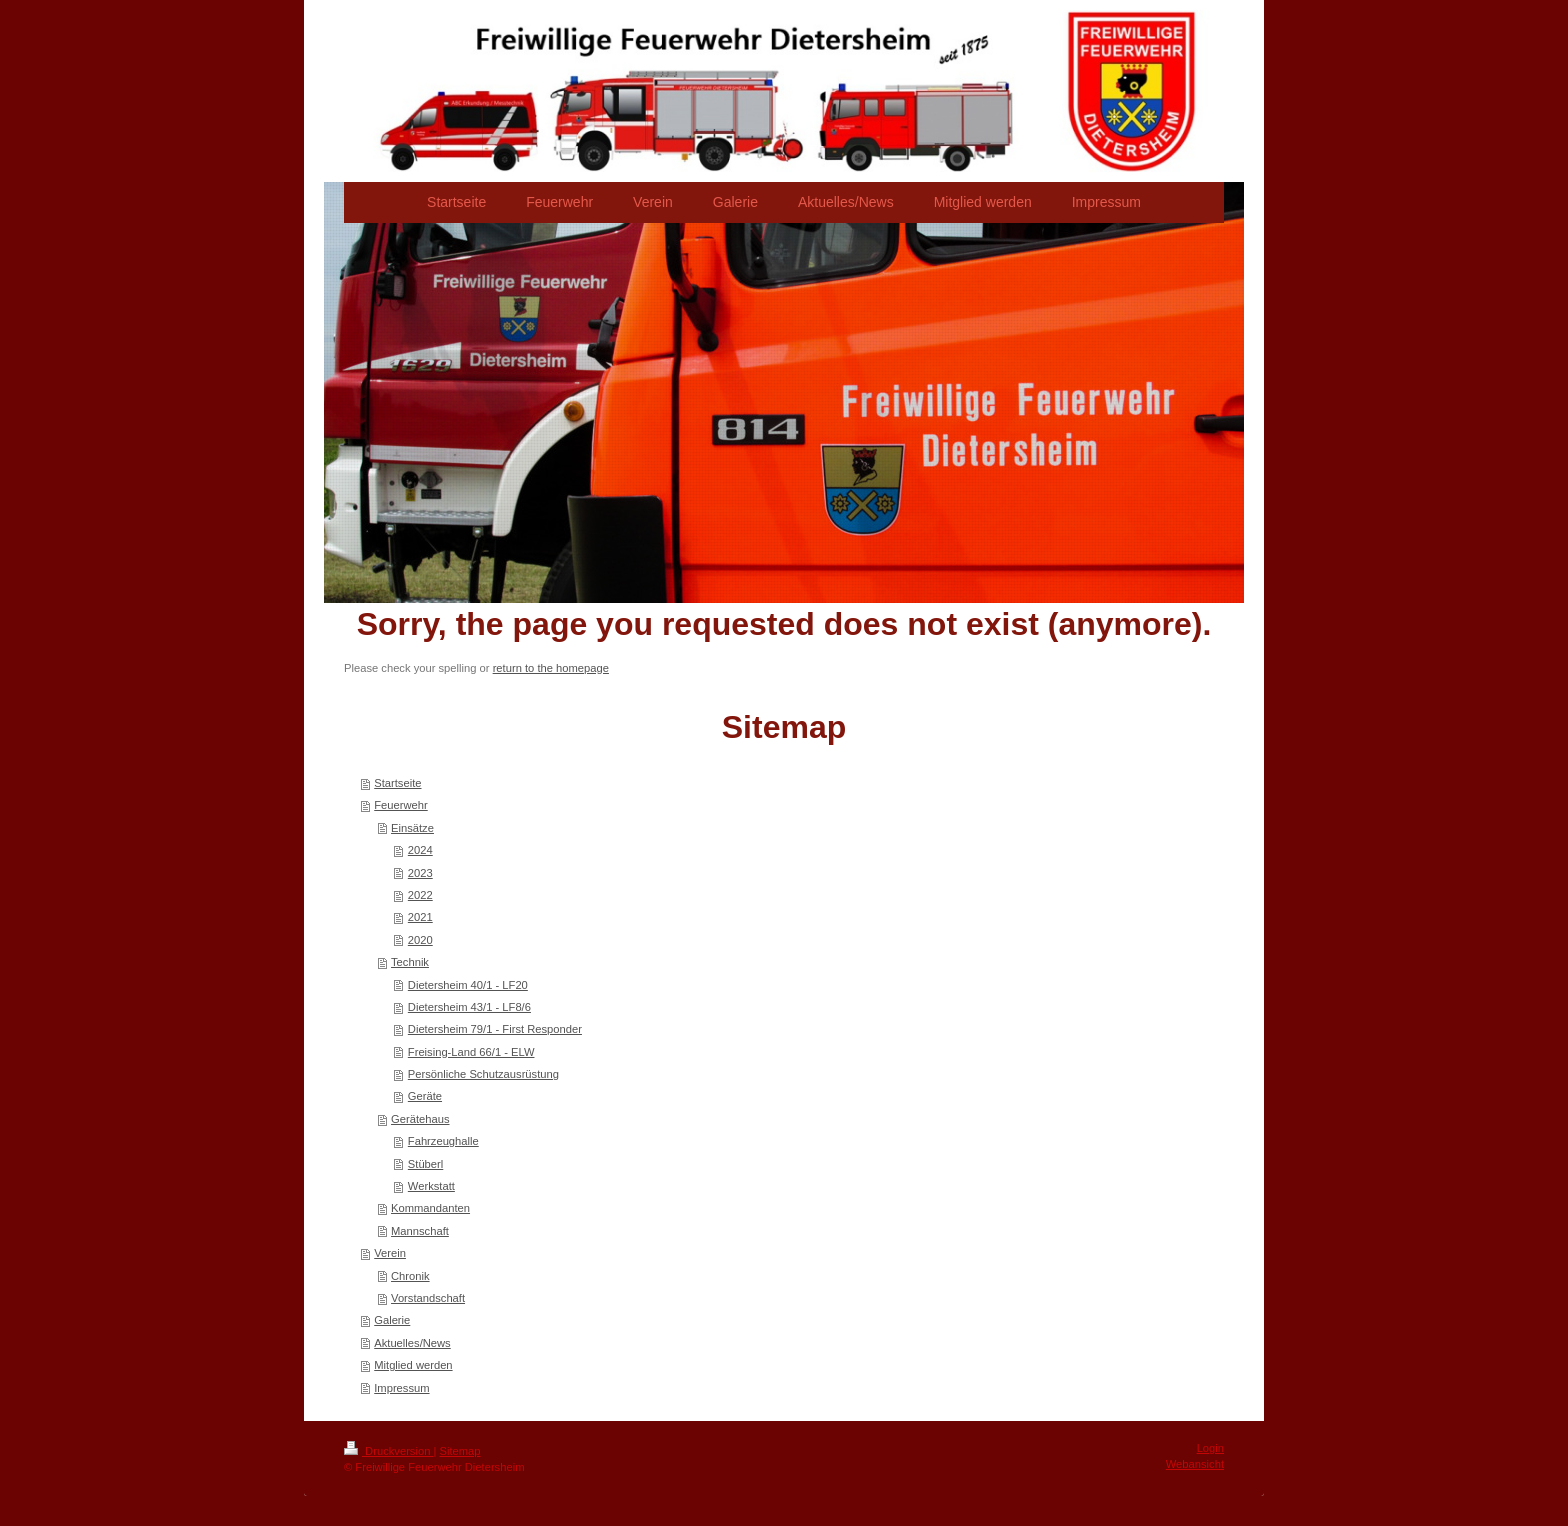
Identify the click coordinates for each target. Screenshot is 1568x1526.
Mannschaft (420, 1231)
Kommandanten (430, 1208)
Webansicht (1195, 1464)
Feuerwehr (400, 805)
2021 (420, 917)
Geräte (425, 1096)
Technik (410, 962)
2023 (420, 873)
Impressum (401, 1388)
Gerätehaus (420, 1119)
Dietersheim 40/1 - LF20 (468, 985)
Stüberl (425, 1164)
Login (1210, 1448)
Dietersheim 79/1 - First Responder (495, 1029)
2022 (420, 895)
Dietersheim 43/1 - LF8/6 (469, 1007)
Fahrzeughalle (443, 1141)
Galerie (392, 1320)
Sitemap (460, 1451)
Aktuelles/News (412, 1343)
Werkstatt (431, 1186)
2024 (420, 850)
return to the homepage (551, 668)
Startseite (397, 783)
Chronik (410, 1276)
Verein (390, 1253)
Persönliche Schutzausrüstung (483, 1074)
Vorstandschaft (428, 1298)
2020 (420, 940)
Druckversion (389, 1451)
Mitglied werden (413, 1365)
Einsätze (412, 828)
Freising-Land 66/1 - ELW (471, 1052)
